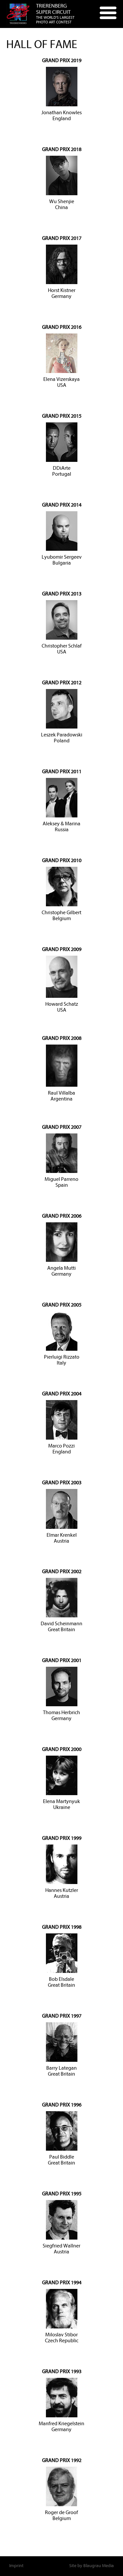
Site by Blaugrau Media (91, 2565)
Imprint (16, 2565)
